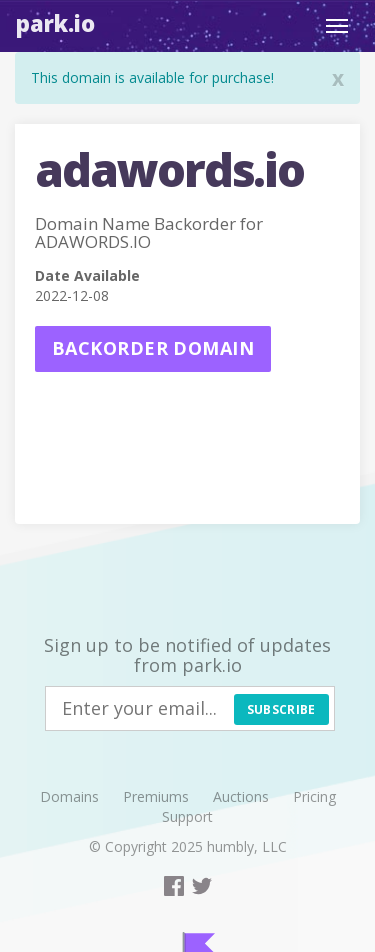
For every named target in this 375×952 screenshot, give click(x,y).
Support (187, 816)
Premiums (156, 796)
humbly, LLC (247, 846)
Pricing (314, 796)
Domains (69, 796)
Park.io (55, 23)
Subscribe (281, 709)
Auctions (241, 796)
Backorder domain (153, 348)
